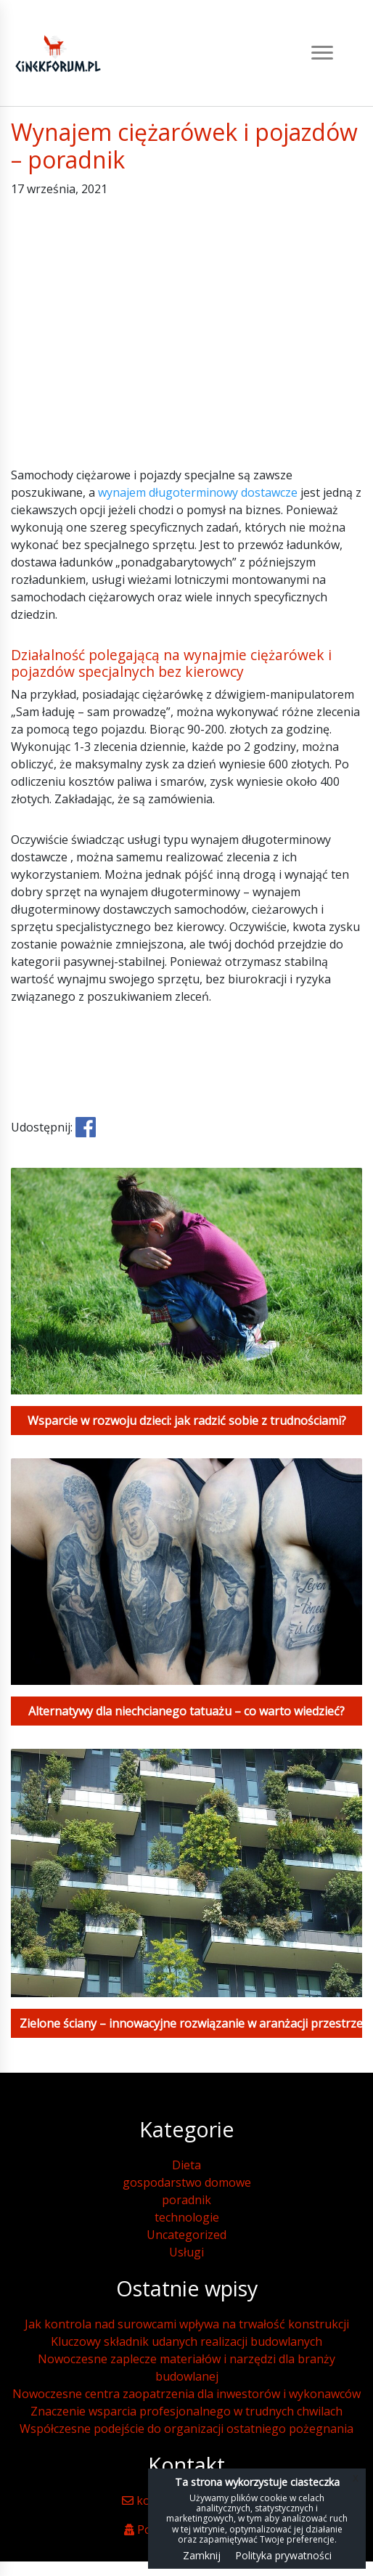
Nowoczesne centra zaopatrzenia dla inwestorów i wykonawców (186, 2394)
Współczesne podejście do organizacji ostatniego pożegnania (186, 2429)
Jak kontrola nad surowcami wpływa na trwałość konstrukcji (187, 2324)
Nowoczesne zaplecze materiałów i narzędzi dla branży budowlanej (186, 2367)
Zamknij (202, 2555)
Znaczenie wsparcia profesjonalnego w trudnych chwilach (186, 2411)
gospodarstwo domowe (187, 2182)
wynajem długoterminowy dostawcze (198, 492)
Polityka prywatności (283, 2555)
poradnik (186, 2200)
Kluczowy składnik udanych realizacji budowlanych (186, 2341)
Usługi (186, 2252)
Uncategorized (186, 2235)
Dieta (186, 2165)
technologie (187, 2217)
